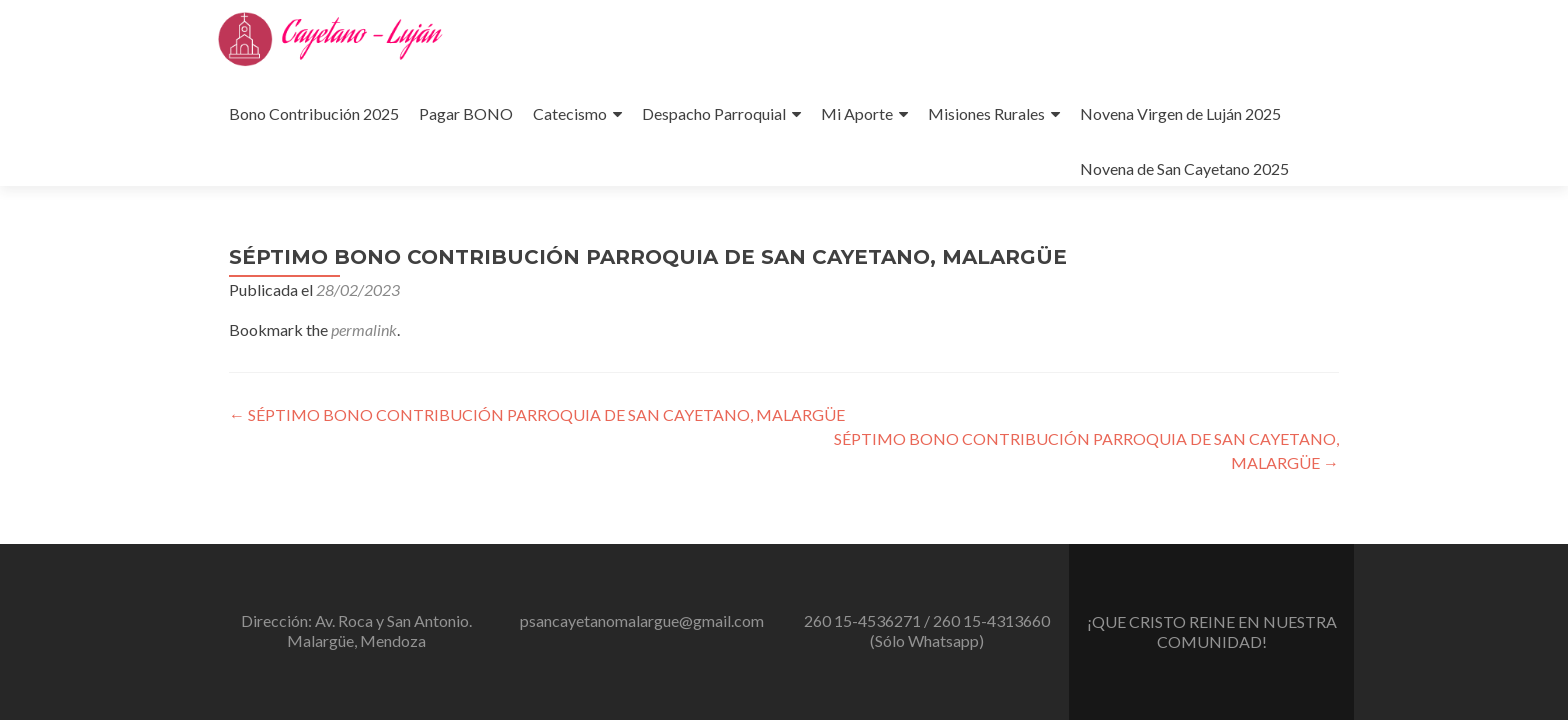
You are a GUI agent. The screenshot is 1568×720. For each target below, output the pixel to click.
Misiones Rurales (986, 113)
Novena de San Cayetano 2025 (1184, 168)
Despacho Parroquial (714, 113)
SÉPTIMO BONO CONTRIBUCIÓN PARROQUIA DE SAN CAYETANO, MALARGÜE (537, 414)
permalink (364, 329)
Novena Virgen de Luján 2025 (1180, 113)
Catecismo (570, 113)
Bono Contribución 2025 (314, 113)
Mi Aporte (857, 113)
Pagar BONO (466, 113)
